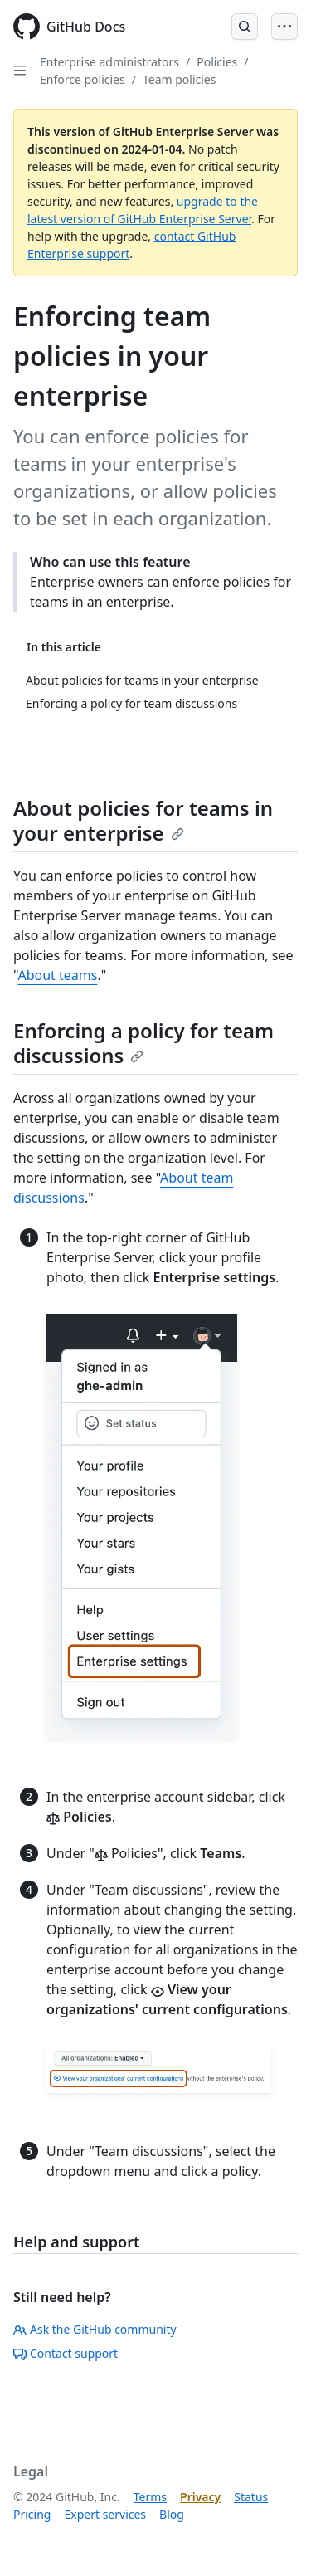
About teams (57, 975)
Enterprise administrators (109, 62)
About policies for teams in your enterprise (143, 820)
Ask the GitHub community (95, 2329)
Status (251, 2497)
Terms (150, 2497)
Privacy (200, 2497)
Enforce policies (82, 79)
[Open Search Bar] (244, 26)
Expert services (105, 2514)
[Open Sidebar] (20, 70)
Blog (171, 2514)
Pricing (32, 2514)
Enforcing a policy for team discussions (143, 1043)
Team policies (179, 79)
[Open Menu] (284, 26)
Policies (217, 62)
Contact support (65, 2353)
